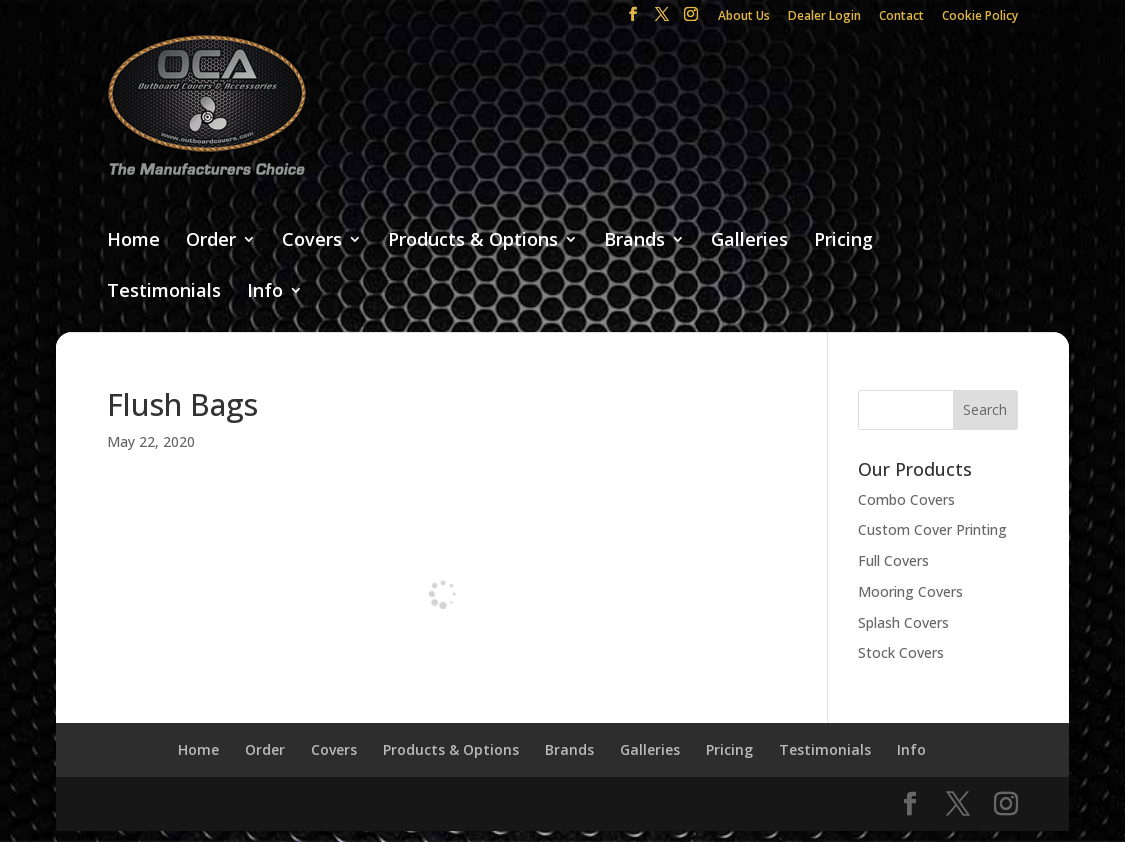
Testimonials (164, 291)
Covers (312, 240)
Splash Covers (903, 622)
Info (265, 291)
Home (133, 240)
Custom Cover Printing (932, 529)
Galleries (749, 240)
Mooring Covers (910, 591)
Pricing (843, 240)
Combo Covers (906, 499)
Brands (634, 240)
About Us (744, 17)
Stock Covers (901, 652)
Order (211, 240)
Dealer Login (824, 17)
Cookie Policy (980, 17)
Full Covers (893, 560)
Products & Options (473, 240)
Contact (901, 17)
